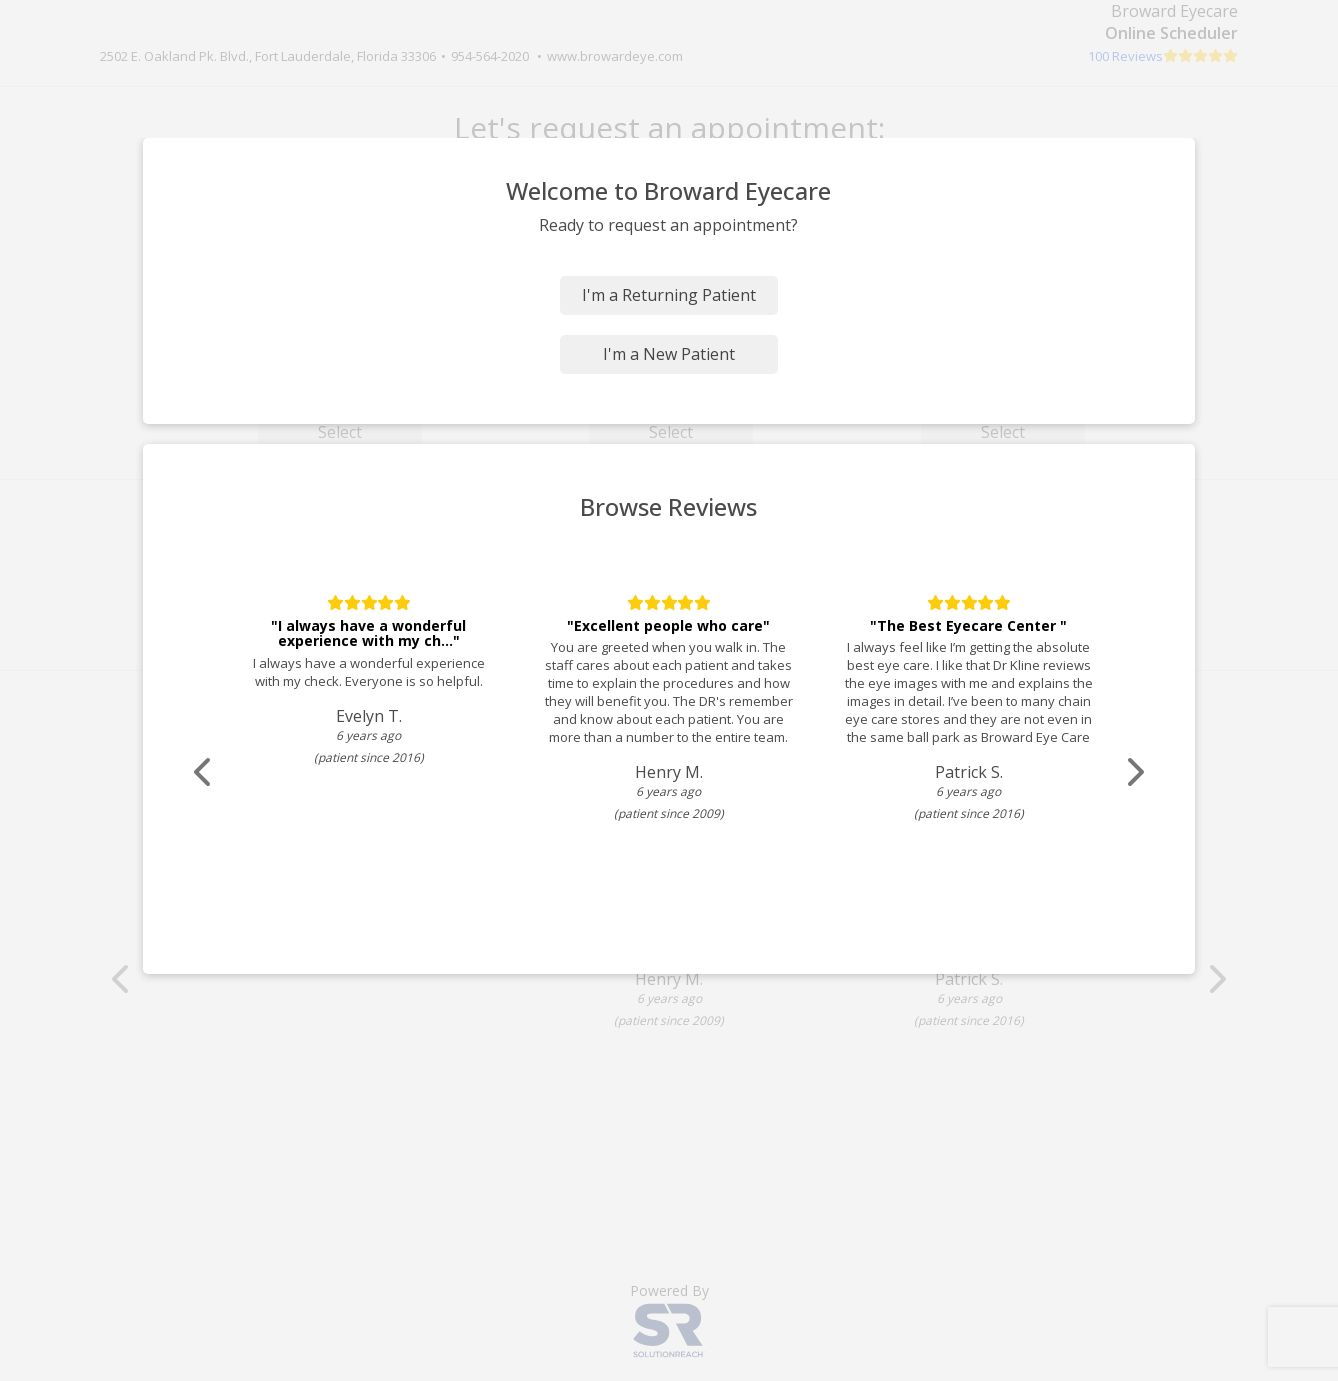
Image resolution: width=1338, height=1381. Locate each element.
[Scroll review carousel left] (204, 772)
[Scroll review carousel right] (1134, 772)
